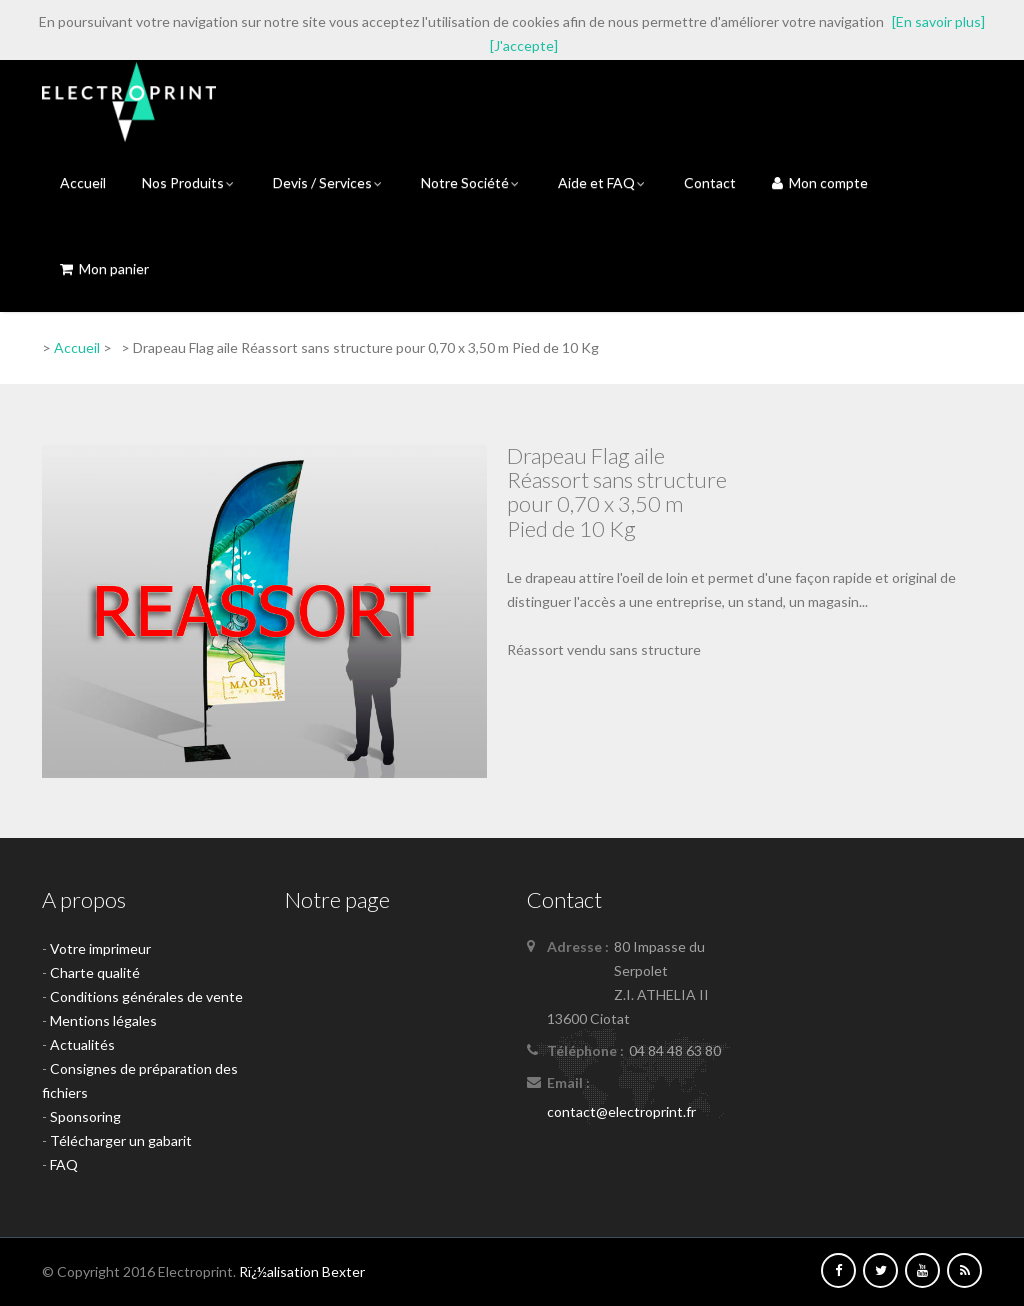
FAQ (64, 1164)
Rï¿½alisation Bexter (302, 1271)
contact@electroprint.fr (621, 1111)
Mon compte (820, 182)
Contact (710, 182)
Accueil (83, 182)
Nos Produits (189, 182)
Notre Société (471, 182)
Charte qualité (95, 972)
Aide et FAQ (603, 182)
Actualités (82, 1044)
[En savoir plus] (938, 21)
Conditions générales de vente (146, 996)
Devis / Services (329, 182)
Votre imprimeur (100, 948)
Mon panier (104, 268)
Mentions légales (103, 1020)
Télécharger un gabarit (121, 1140)
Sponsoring (85, 1116)
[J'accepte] (524, 45)
